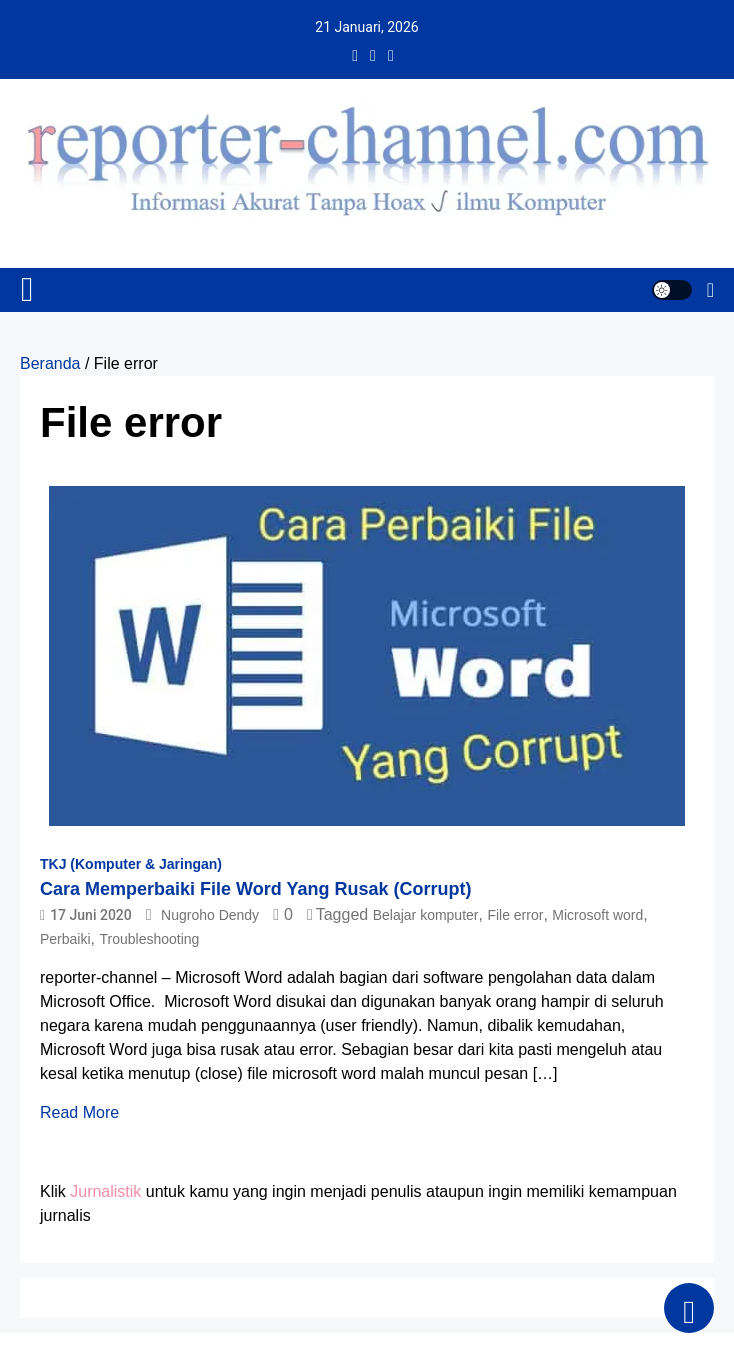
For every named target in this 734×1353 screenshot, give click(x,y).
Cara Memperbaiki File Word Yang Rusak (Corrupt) (255, 889)
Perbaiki (65, 939)
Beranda (50, 363)
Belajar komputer (426, 915)
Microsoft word (597, 915)
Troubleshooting (149, 939)
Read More (79, 1112)
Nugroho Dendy (210, 915)
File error (515, 915)
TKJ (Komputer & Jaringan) (131, 864)
